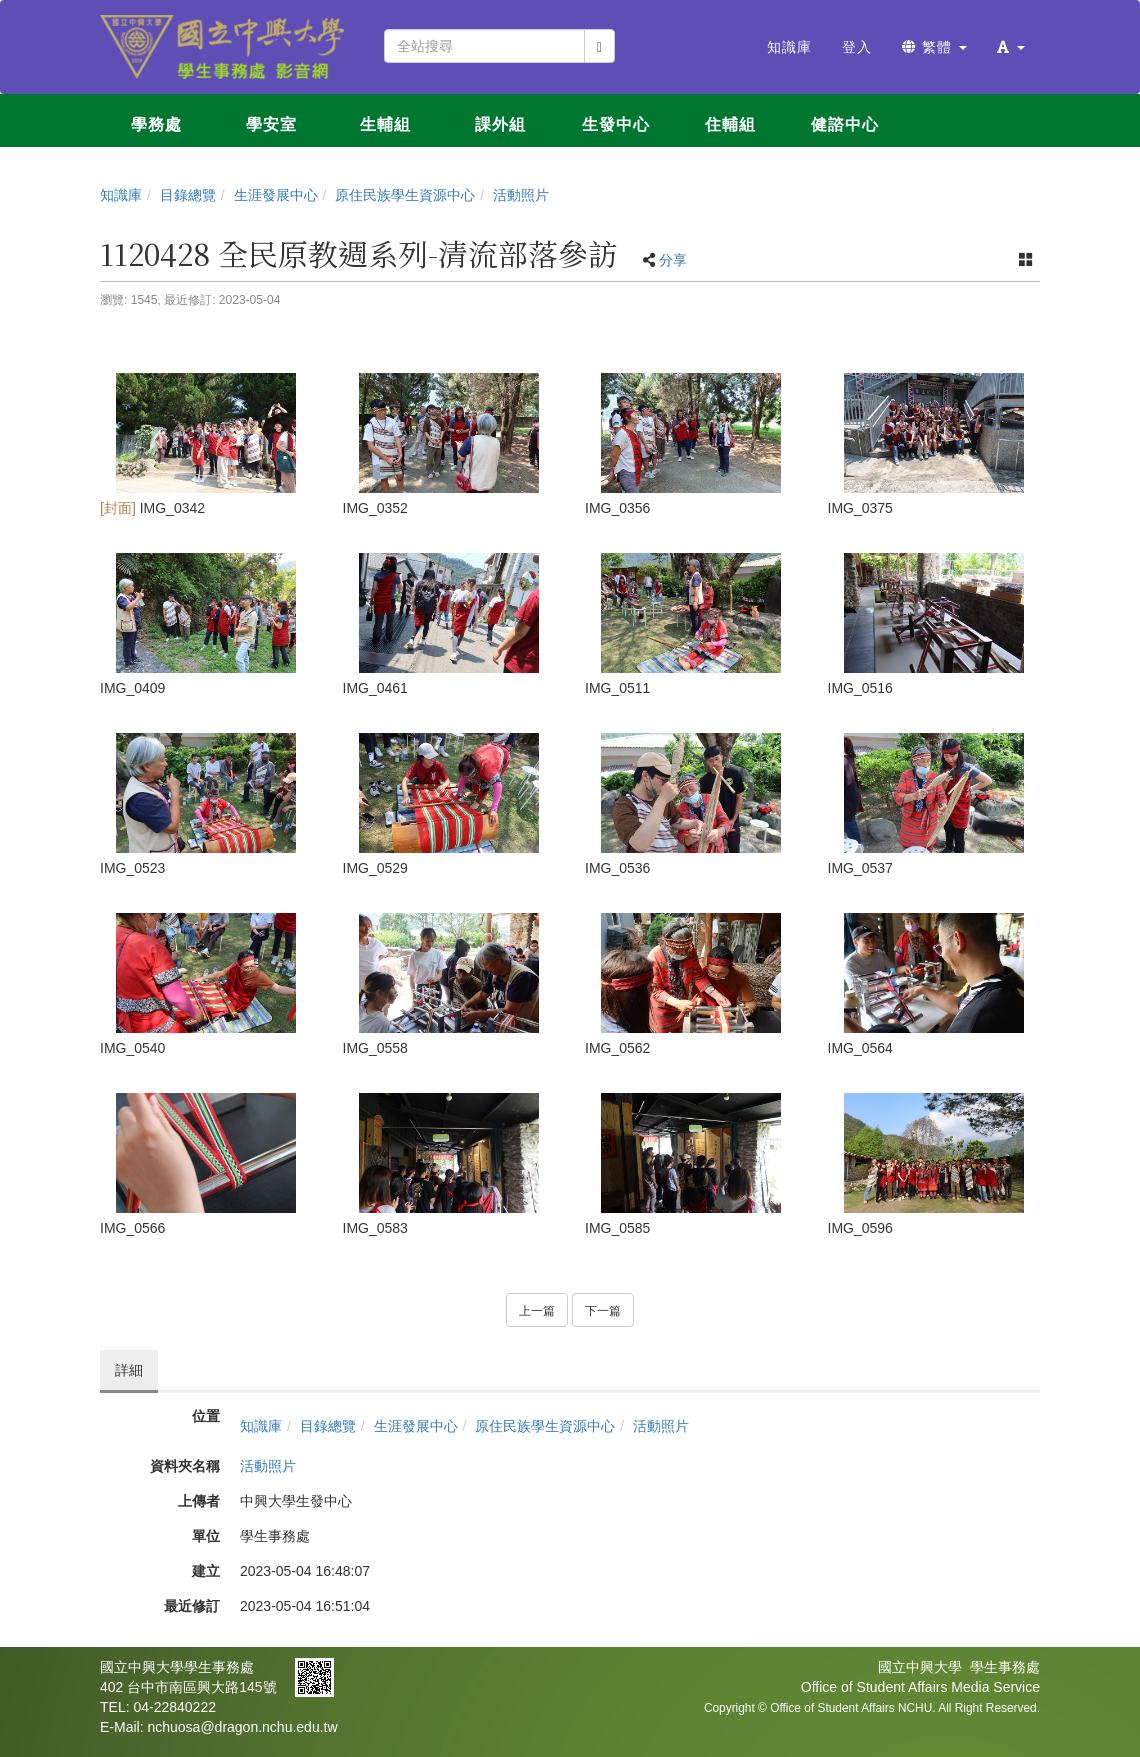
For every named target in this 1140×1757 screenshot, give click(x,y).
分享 (673, 260)
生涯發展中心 (276, 195)
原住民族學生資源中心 (405, 195)
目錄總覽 (188, 195)
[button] (1011, 47)
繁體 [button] (934, 47)
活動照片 (521, 195)
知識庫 (121, 195)
